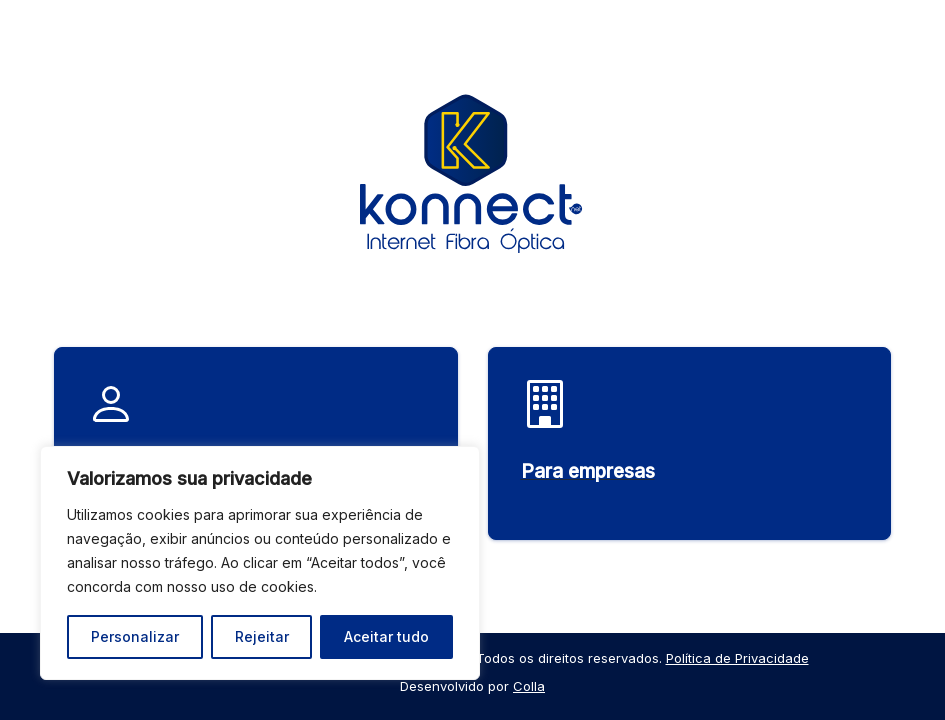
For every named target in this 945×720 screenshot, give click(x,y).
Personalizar (135, 636)
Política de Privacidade (737, 658)
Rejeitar (262, 636)
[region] (260, 563)
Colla (529, 686)
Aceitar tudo (386, 636)
